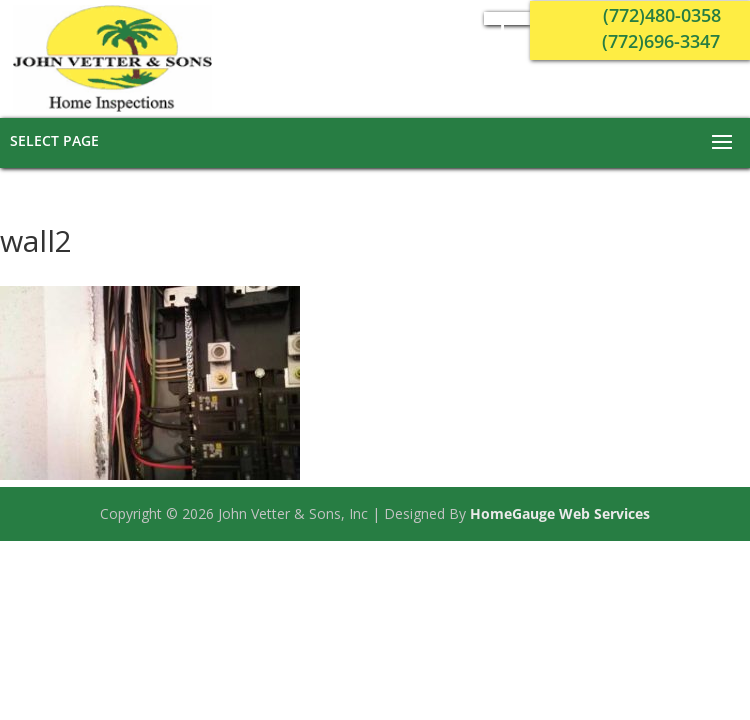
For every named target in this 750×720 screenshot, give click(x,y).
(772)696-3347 (661, 41)
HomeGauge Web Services (560, 513)
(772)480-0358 (662, 15)
